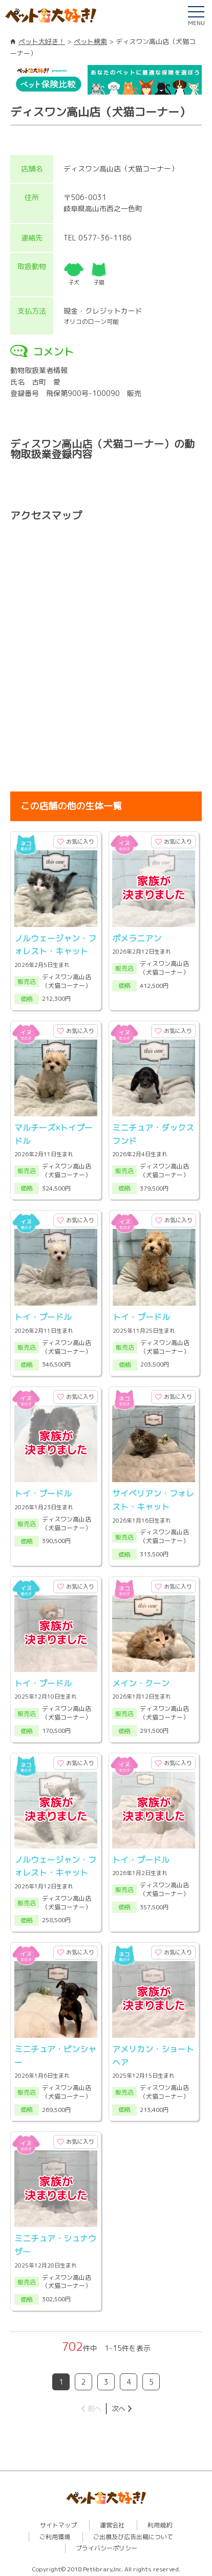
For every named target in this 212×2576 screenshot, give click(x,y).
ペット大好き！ (41, 41)
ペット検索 (90, 41)
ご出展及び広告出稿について (133, 2533)
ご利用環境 (54, 2533)
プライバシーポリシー (106, 2545)
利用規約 (159, 2522)
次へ (118, 2405)
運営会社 (112, 2522)
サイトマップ (58, 2522)
